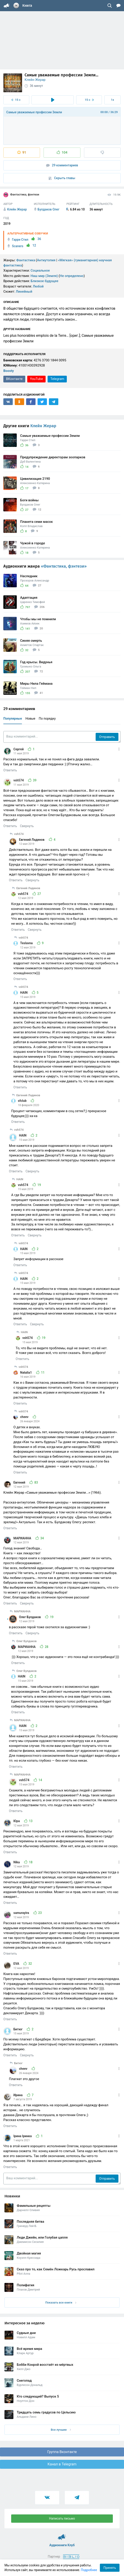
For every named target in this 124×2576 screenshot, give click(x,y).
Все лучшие (61, 2429)
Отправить (107, 737)
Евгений (19, 1482)
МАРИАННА (22, 1538)
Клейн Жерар (35, 80)
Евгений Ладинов (32, 839)
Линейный (24, 292)
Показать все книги (60, 2302)
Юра (17, 1821)
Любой (38, 286)
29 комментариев (62, 165)
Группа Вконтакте (62, 2452)
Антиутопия (46, 260)
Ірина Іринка (22, 2136)
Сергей (18, 749)
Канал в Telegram (62, 2464)
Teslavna (27, 943)
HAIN (24, 992)
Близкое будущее (44, 281)
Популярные (12, 718)
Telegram (57, 379)
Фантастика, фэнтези (21, 194)
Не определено (72, 276)
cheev (24, 1417)
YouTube (36, 379)
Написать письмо (62, 2518)
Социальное (40, 270)
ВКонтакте (14, 379)
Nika (17, 1862)
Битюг (18, 2029)
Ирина (18, 2095)
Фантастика (25, 260)
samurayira (21, 1913)
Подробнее (89, 2570)
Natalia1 (26, 1372)
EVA (16, 1963)
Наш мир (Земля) (44, 276)
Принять (109, 2568)
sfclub (22, 1100)
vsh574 (19, 780)
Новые (30, 718)
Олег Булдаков (30, 1617)
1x (112, 99)
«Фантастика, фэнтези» (64, 566)
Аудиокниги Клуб (62, 2535)
